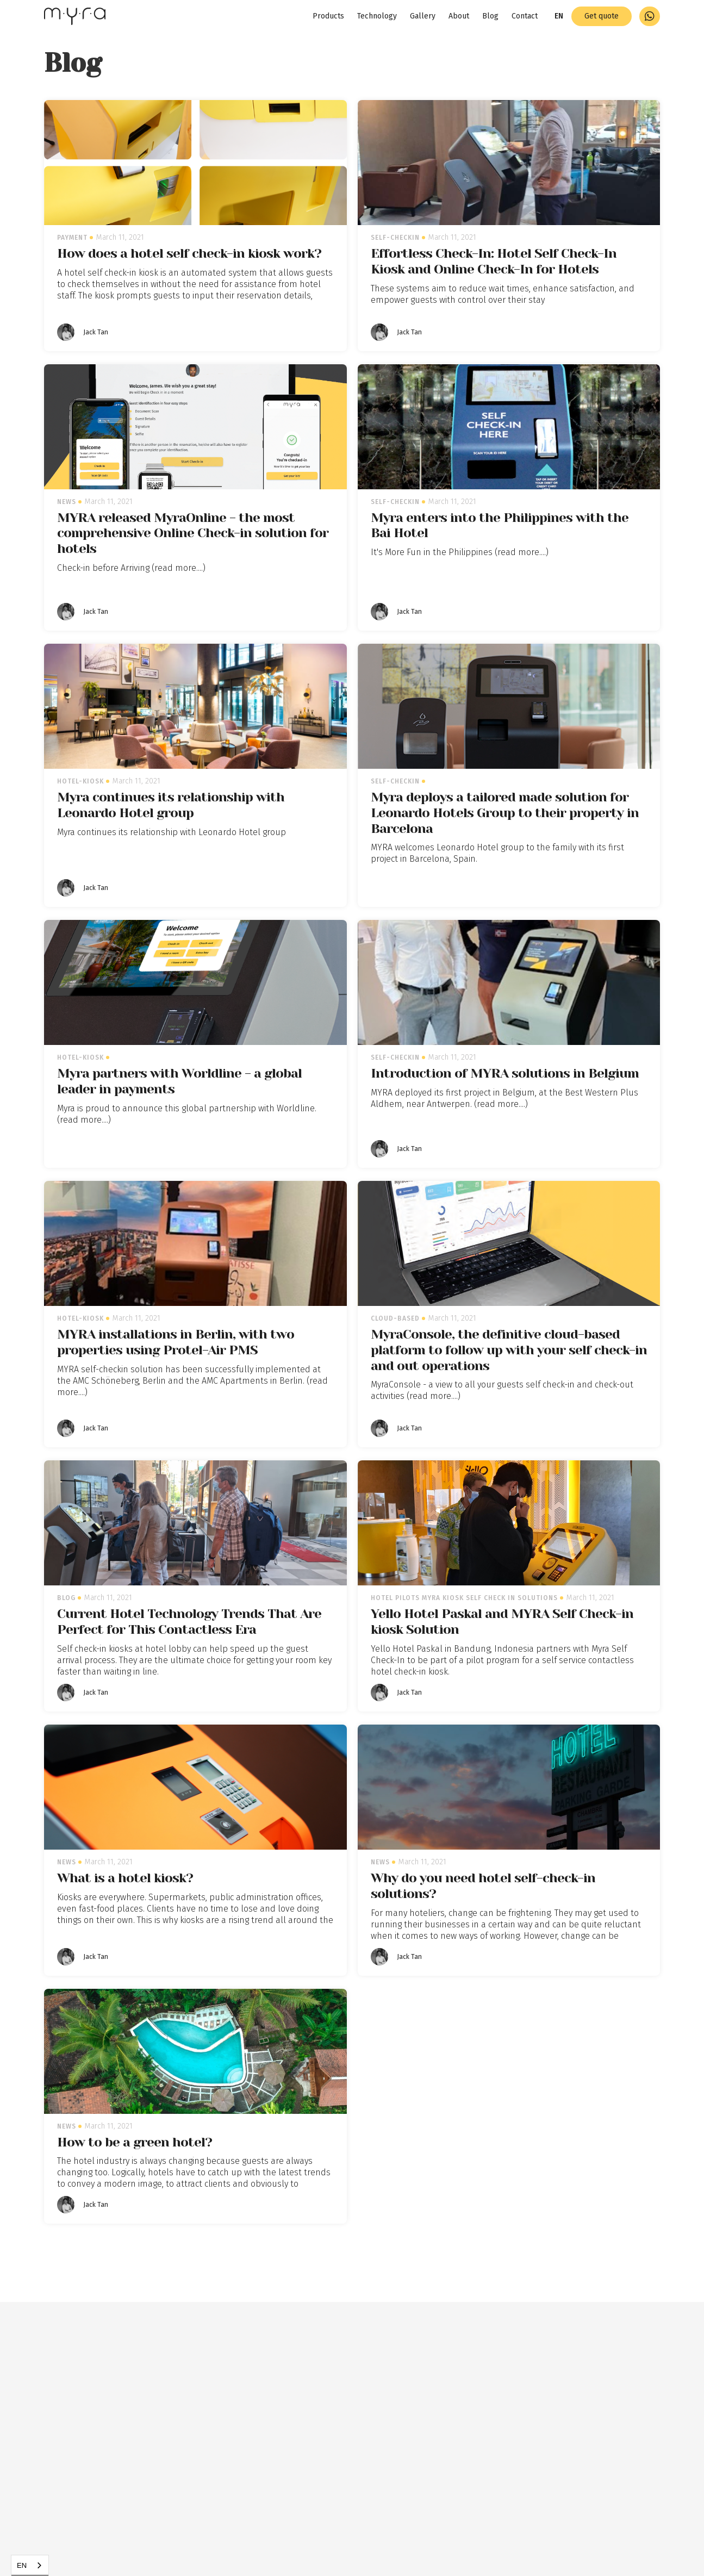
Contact (525, 16)
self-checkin (395, 237)
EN (22, 2565)
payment (72, 237)
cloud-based (395, 1318)
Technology (377, 16)
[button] (558, 16)
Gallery (422, 16)
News (66, 502)
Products (328, 16)
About (458, 16)
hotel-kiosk (80, 781)
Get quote (601, 16)
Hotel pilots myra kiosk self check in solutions (464, 1598)
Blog (490, 16)
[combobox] (30, 2565)
